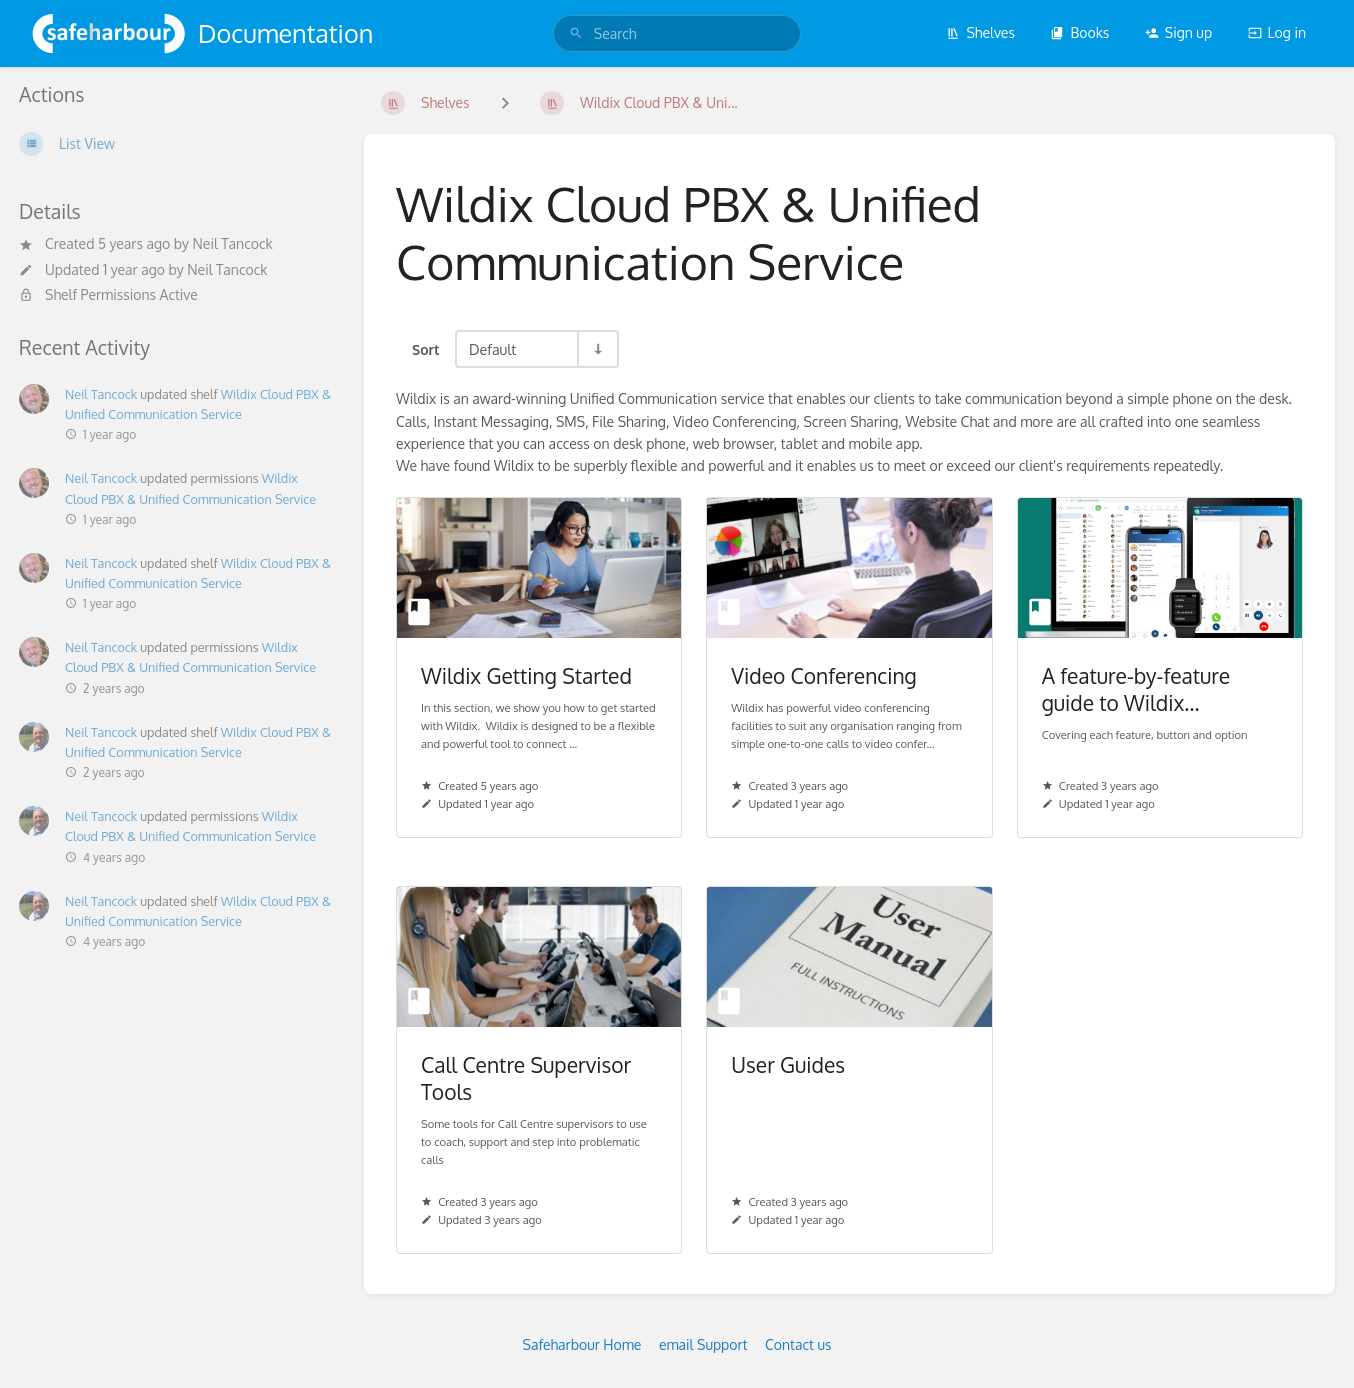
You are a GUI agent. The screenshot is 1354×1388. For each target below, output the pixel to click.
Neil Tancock (232, 243)
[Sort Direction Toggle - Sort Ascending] (597, 349)
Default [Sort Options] (492, 349)
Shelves (980, 32)
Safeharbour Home (582, 1344)
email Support (703, 1344)
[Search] (576, 33)
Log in (1277, 32)
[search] (677, 33)
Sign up (1178, 32)
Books (1079, 32)
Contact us (798, 1344)
